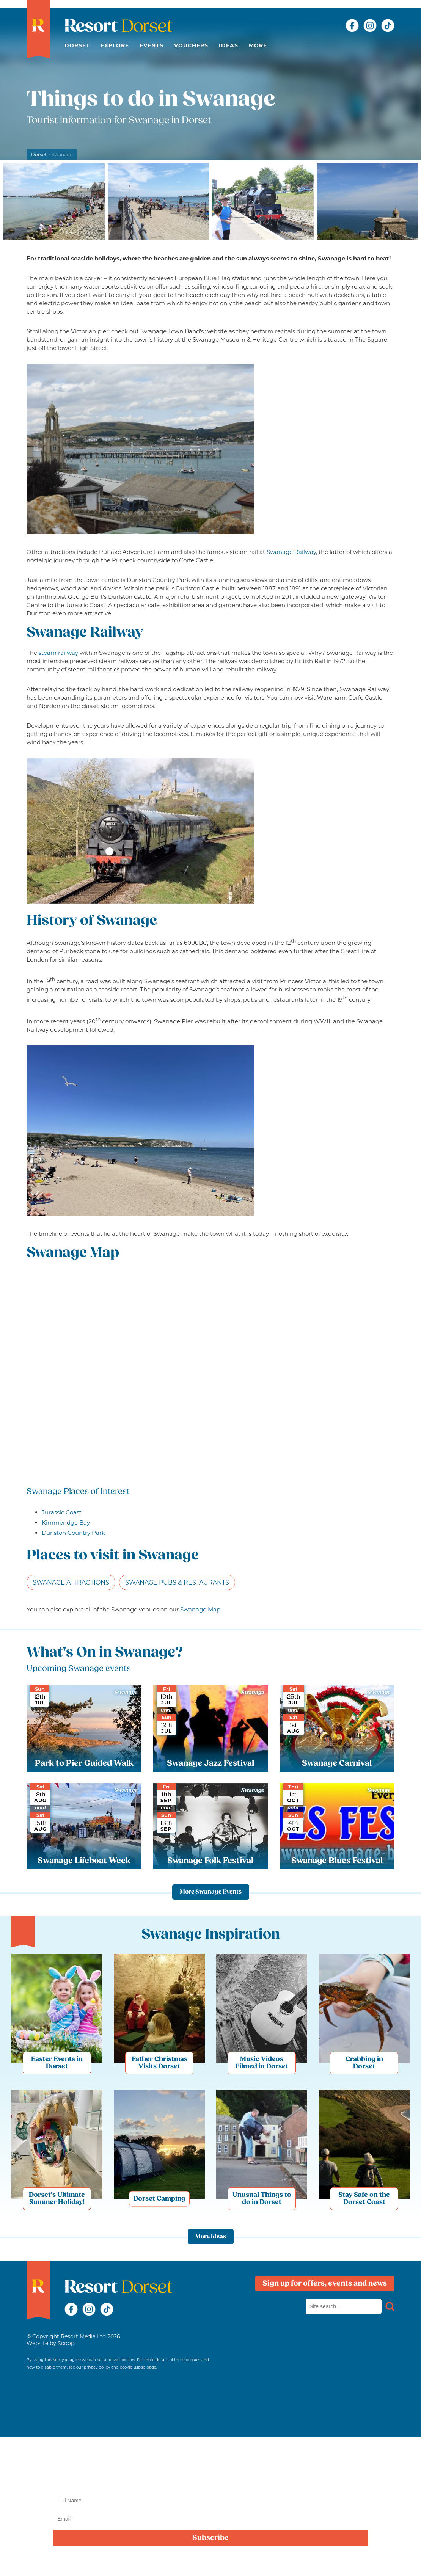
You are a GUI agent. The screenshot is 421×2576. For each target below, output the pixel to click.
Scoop (66, 2343)
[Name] (210, 2500)
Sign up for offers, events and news (324, 2283)
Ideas (228, 45)
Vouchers (191, 45)
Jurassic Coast (62, 1512)
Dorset (77, 45)
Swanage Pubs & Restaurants (177, 1582)
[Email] (210, 2519)
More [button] (258, 45)
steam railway (58, 652)
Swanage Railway (291, 551)
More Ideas (210, 2237)
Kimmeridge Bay (66, 1522)
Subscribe (210, 2538)
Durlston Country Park (73, 1532)
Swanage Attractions (71, 1582)
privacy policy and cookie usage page (120, 2367)
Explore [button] (115, 45)
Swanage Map (200, 1609)
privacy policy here (255, 2562)
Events (151, 45)
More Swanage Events (211, 1892)
